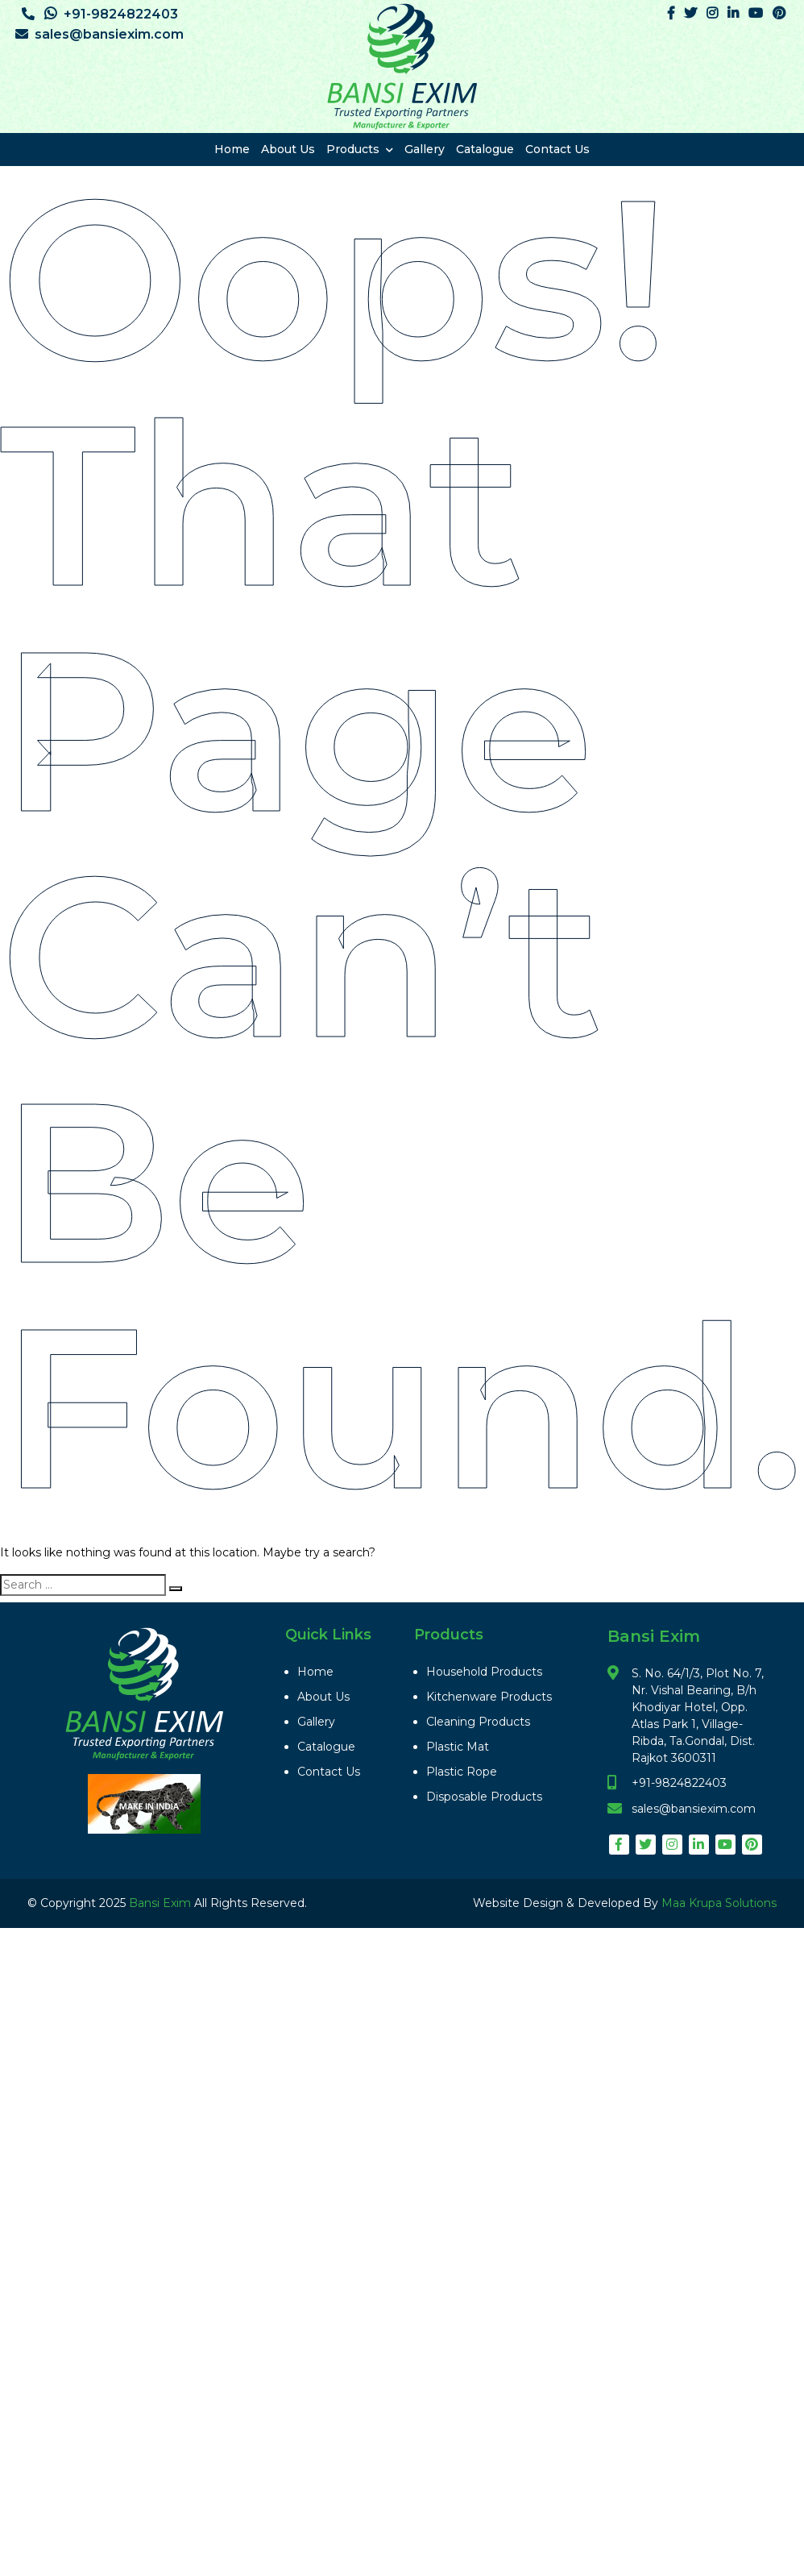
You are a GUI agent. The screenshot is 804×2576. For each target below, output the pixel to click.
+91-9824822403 (100, 14)
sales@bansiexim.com (99, 34)
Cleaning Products (478, 1721)
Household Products (484, 1671)
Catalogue (485, 149)
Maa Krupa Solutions (719, 1903)
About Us (288, 149)
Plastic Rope (461, 1771)
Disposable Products (484, 1796)
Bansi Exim (161, 1903)
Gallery (424, 149)
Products (359, 149)
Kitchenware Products (489, 1696)
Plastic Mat (457, 1746)
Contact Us (557, 149)
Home (232, 149)
